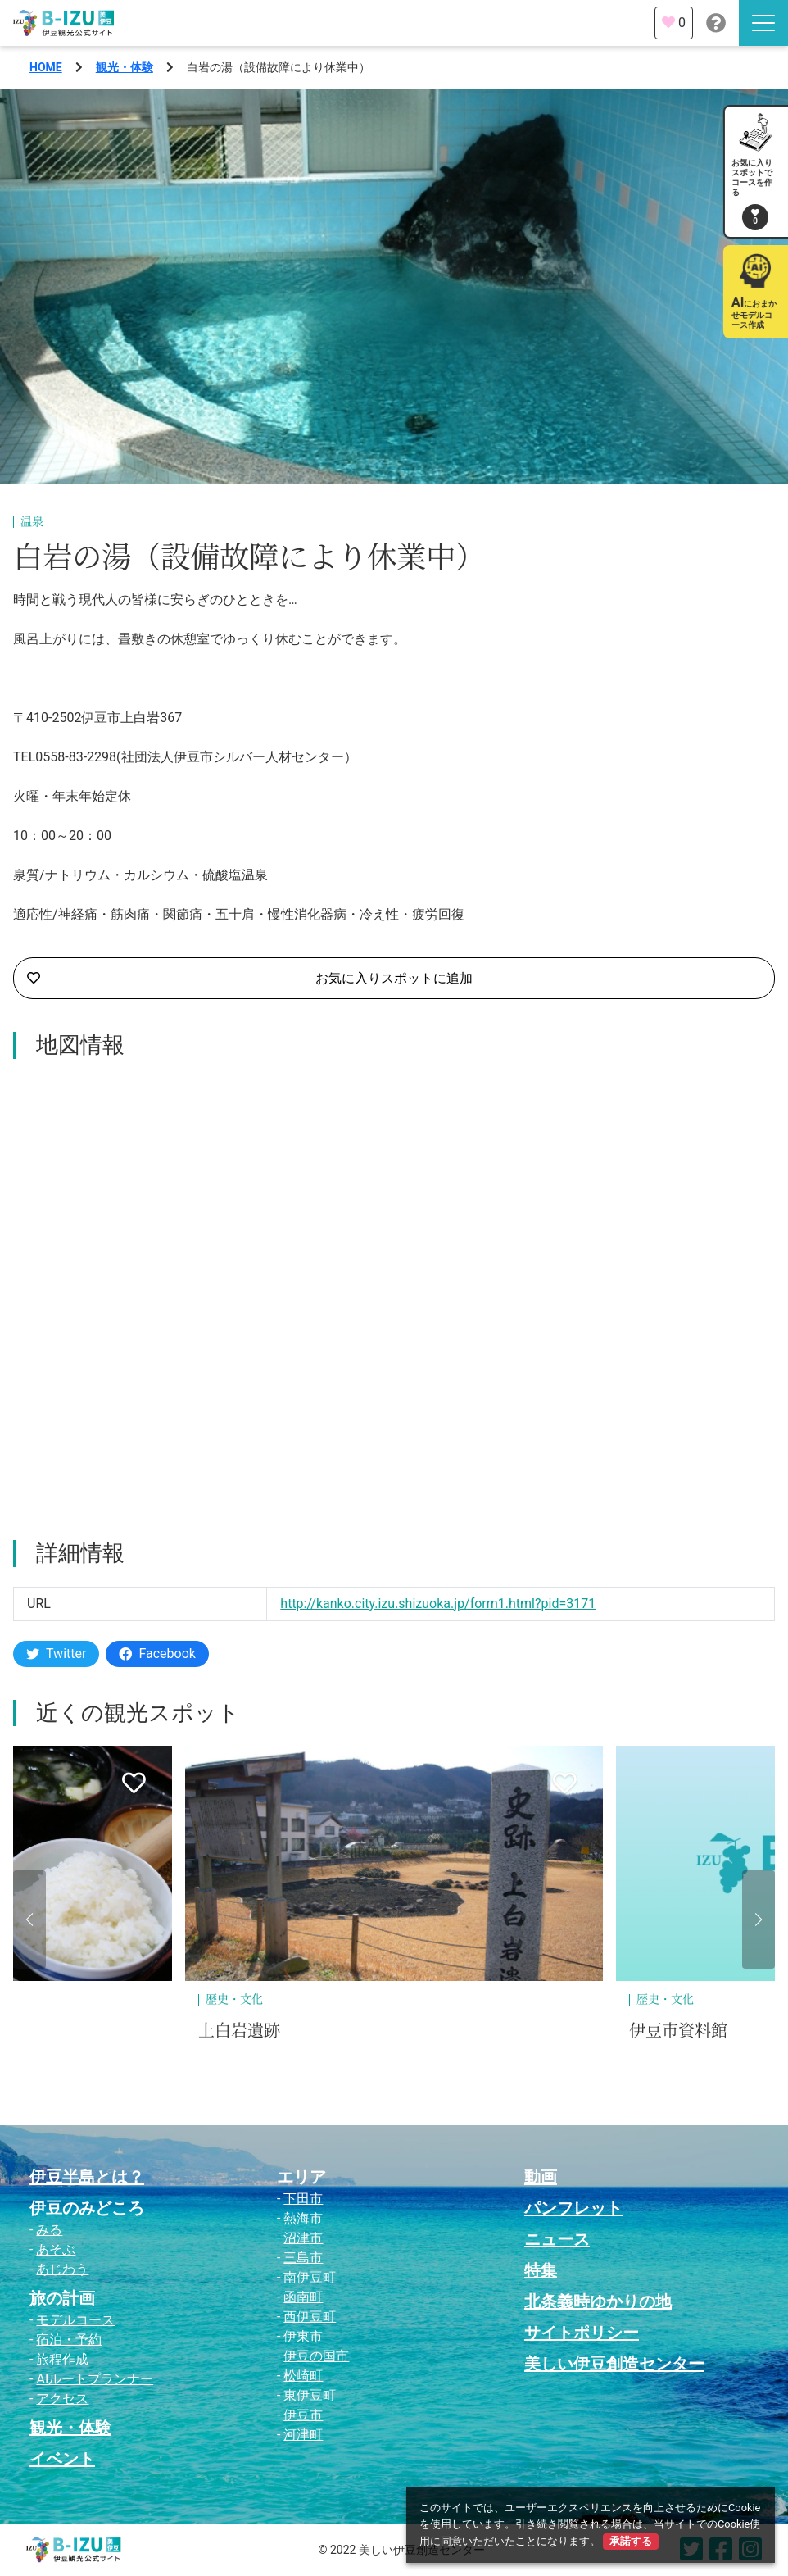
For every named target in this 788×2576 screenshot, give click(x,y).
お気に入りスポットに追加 (250, 978)
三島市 (303, 2257)
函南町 (303, 2297)
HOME (45, 67)
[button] (29, 1919)
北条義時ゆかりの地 (598, 2301)
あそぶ (55, 2249)
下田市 (303, 2198)
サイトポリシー (581, 2332)
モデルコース (75, 2320)
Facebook (157, 1653)
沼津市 (303, 2238)
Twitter (56, 1653)
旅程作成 (62, 2359)
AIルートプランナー (94, 2379)
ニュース (557, 2239)
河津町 (303, 2434)
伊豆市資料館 (678, 2031)
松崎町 (303, 2375)
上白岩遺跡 (239, 2031)
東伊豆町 (309, 2395)
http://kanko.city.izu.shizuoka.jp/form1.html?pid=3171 (438, 1603)
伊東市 (303, 2336)
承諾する (630, 2541)
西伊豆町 (309, 2316)
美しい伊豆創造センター (614, 2364)
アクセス (62, 2398)
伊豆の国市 (316, 2356)
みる (49, 2230)
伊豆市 (303, 2415)
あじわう (62, 2269)
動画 (540, 2177)
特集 (540, 2270)
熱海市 (303, 2218)
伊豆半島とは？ (86, 2177)
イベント (62, 2459)
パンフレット (573, 2208)
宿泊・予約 (69, 2339)
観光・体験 (124, 67)
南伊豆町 (309, 2277)
